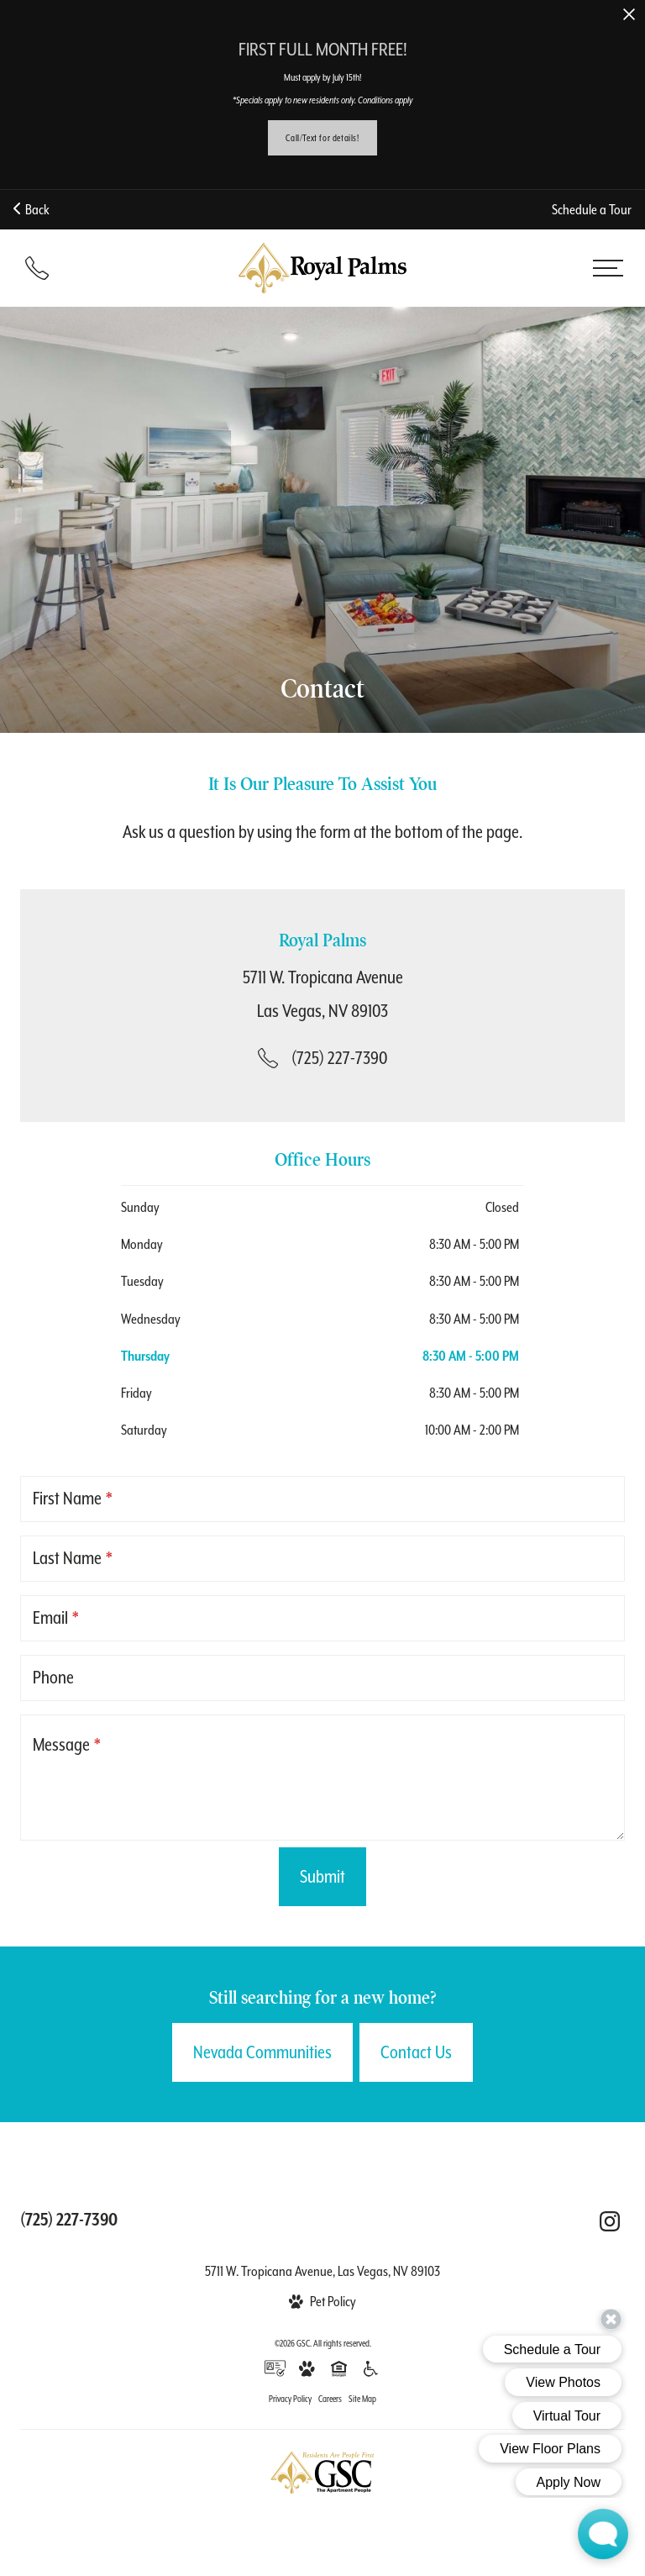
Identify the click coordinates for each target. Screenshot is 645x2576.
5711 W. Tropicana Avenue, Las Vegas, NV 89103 (322, 2271)
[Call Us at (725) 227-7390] (322, 1058)
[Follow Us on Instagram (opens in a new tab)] (610, 2221)
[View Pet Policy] (322, 2302)
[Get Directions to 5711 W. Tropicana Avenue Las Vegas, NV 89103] (323, 994)
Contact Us (416, 2052)
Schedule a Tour (592, 210)
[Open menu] (608, 268)
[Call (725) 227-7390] (37, 268)
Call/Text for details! (322, 138)
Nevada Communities (262, 2052)
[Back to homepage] (322, 268)
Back (31, 210)
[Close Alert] (629, 15)
